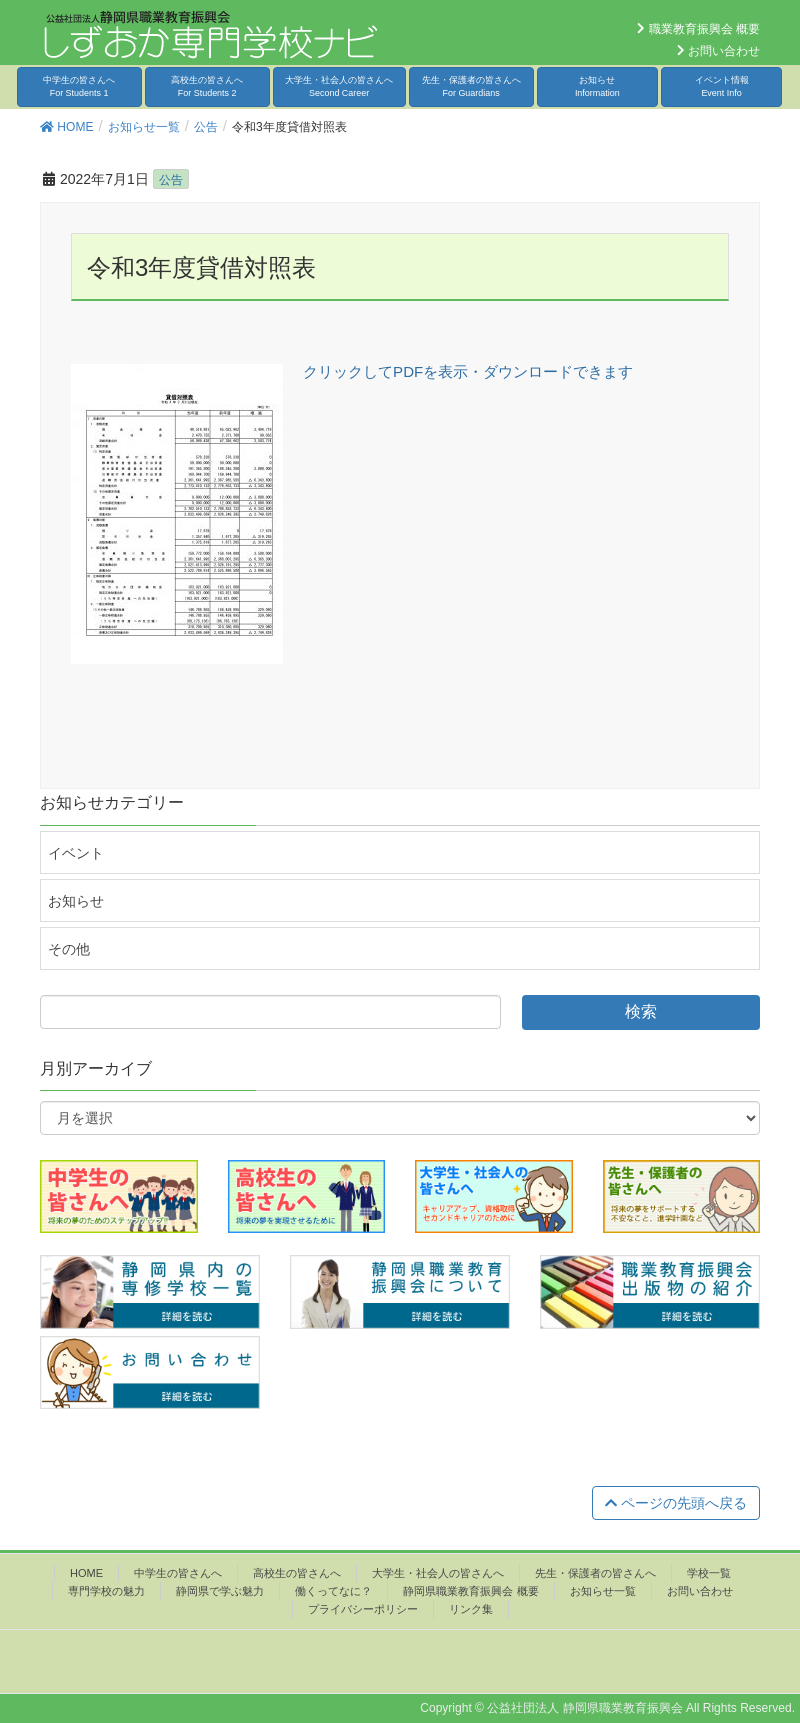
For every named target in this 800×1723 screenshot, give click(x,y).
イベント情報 (722, 86)
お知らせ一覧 (603, 1591)
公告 (171, 180)
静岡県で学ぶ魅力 (220, 1591)
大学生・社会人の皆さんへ (339, 86)
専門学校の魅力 (106, 1591)
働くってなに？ (333, 1591)
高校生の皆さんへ (207, 86)
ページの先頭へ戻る (676, 1503)
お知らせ (597, 86)
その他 (69, 949)
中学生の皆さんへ (79, 86)
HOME (86, 1573)
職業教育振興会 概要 (698, 29)
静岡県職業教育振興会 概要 (470, 1591)
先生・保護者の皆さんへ (471, 86)
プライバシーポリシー (363, 1609)
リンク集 (471, 1609)
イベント (76, 853)
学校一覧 (709, 1573)
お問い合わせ (718, 51)
